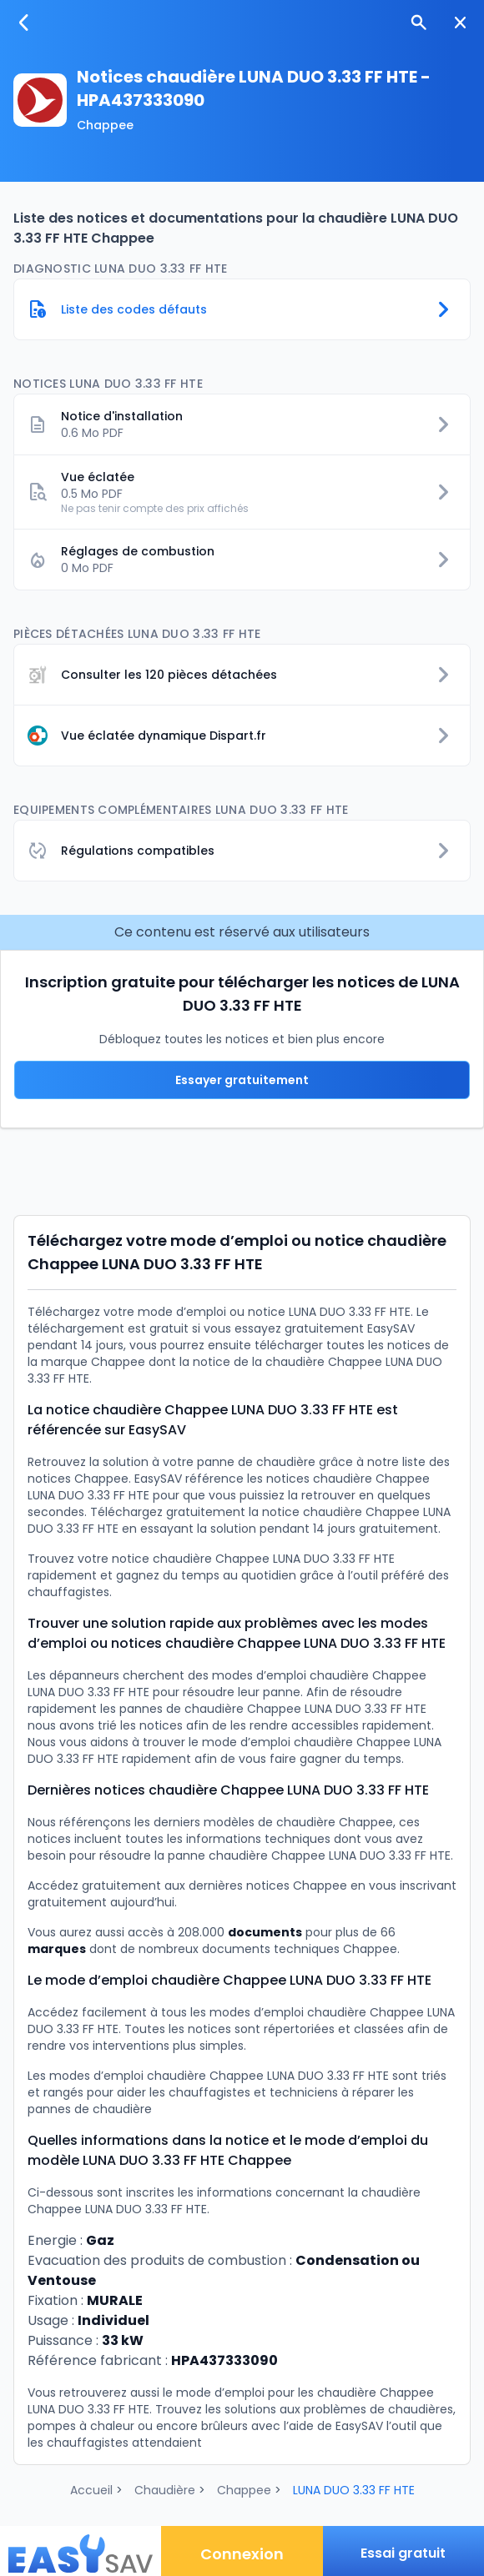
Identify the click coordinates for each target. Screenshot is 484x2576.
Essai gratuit (403, 2553)
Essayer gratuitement (242, 1080)
